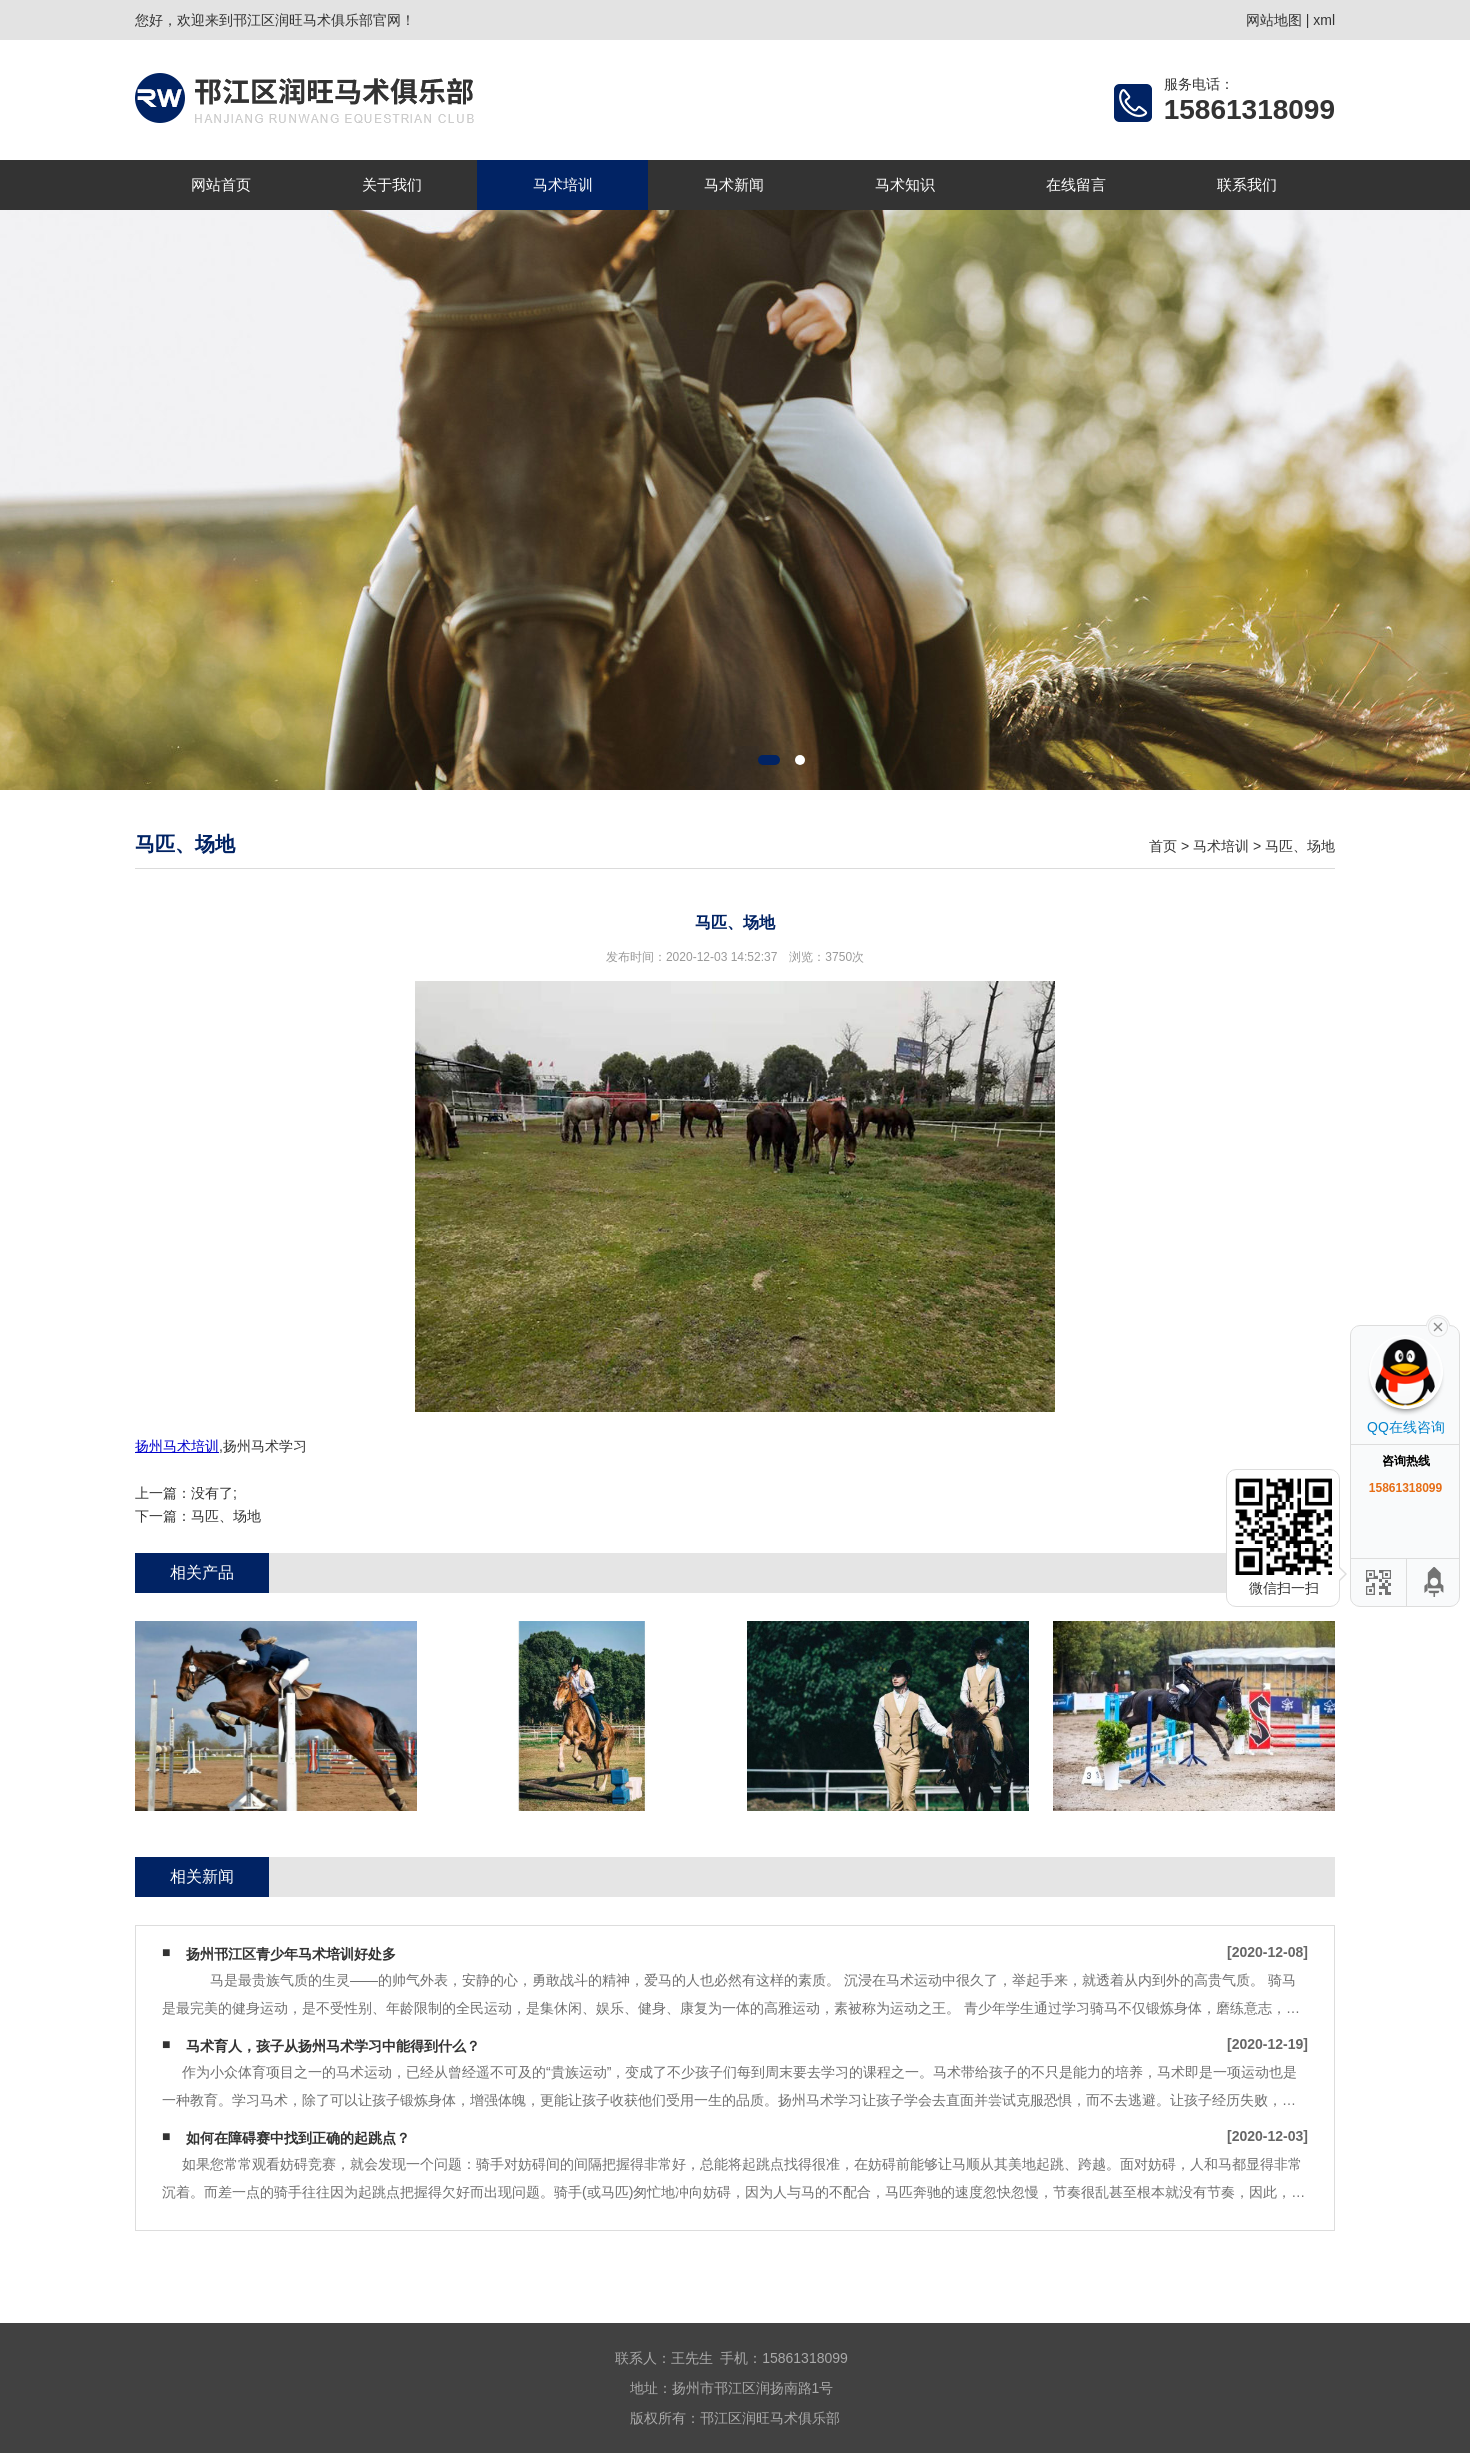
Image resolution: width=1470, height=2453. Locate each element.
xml (1324, 20)
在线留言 (1076, 184)
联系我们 (1247, 184)
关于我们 (392, 184)
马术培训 (563, 184)
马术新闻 (734, 184)
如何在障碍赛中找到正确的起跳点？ (298, 2138)
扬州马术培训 (177, 1446)
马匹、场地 (1300, 846)
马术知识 (905, 184)
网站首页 (221, 184)
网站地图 (1274, 20)
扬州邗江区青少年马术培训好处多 (291, 1954)
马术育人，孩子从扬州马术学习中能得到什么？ (333, 2046)
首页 (1163, 846)
